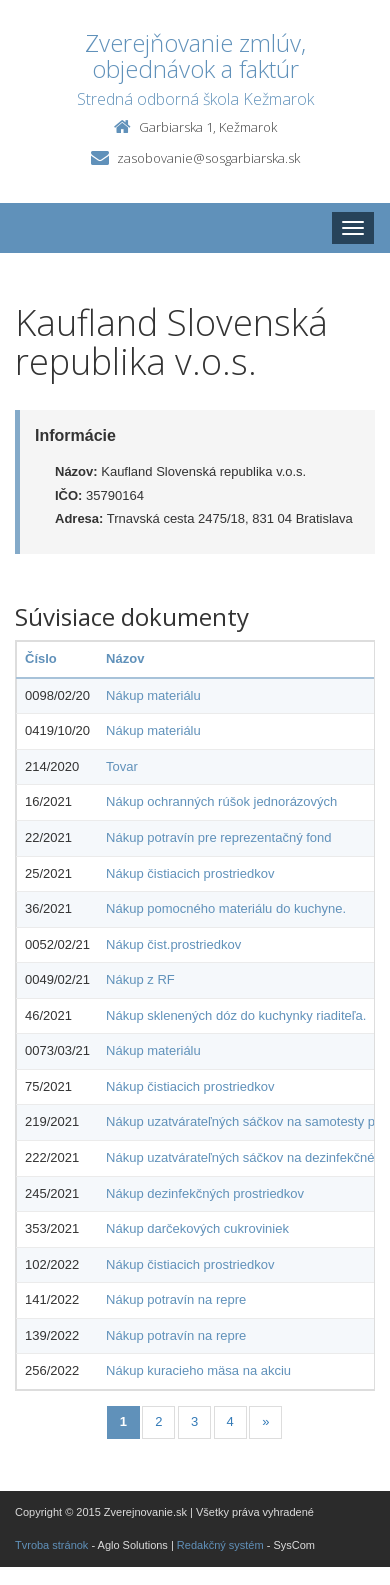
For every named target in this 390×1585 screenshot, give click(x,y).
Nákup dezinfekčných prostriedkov (205, 1193)
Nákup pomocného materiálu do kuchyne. (226, 908)
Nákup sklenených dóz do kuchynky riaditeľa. (236, 1015)
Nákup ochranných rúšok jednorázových (221, 801)
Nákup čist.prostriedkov (173, 944)
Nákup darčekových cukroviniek (197, 1228)
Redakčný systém (220, 1545)
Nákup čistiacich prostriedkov (190, 873)
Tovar (122, 766)
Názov (125, 658)
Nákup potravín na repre (176, 1299)
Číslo (41, 658)
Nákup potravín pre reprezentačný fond (218, 837)
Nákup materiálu (153, 695)
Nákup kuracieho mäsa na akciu (198, 1370)
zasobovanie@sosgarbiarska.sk (208, 158)
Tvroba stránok (51, 1545)
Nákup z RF (140, 979)
